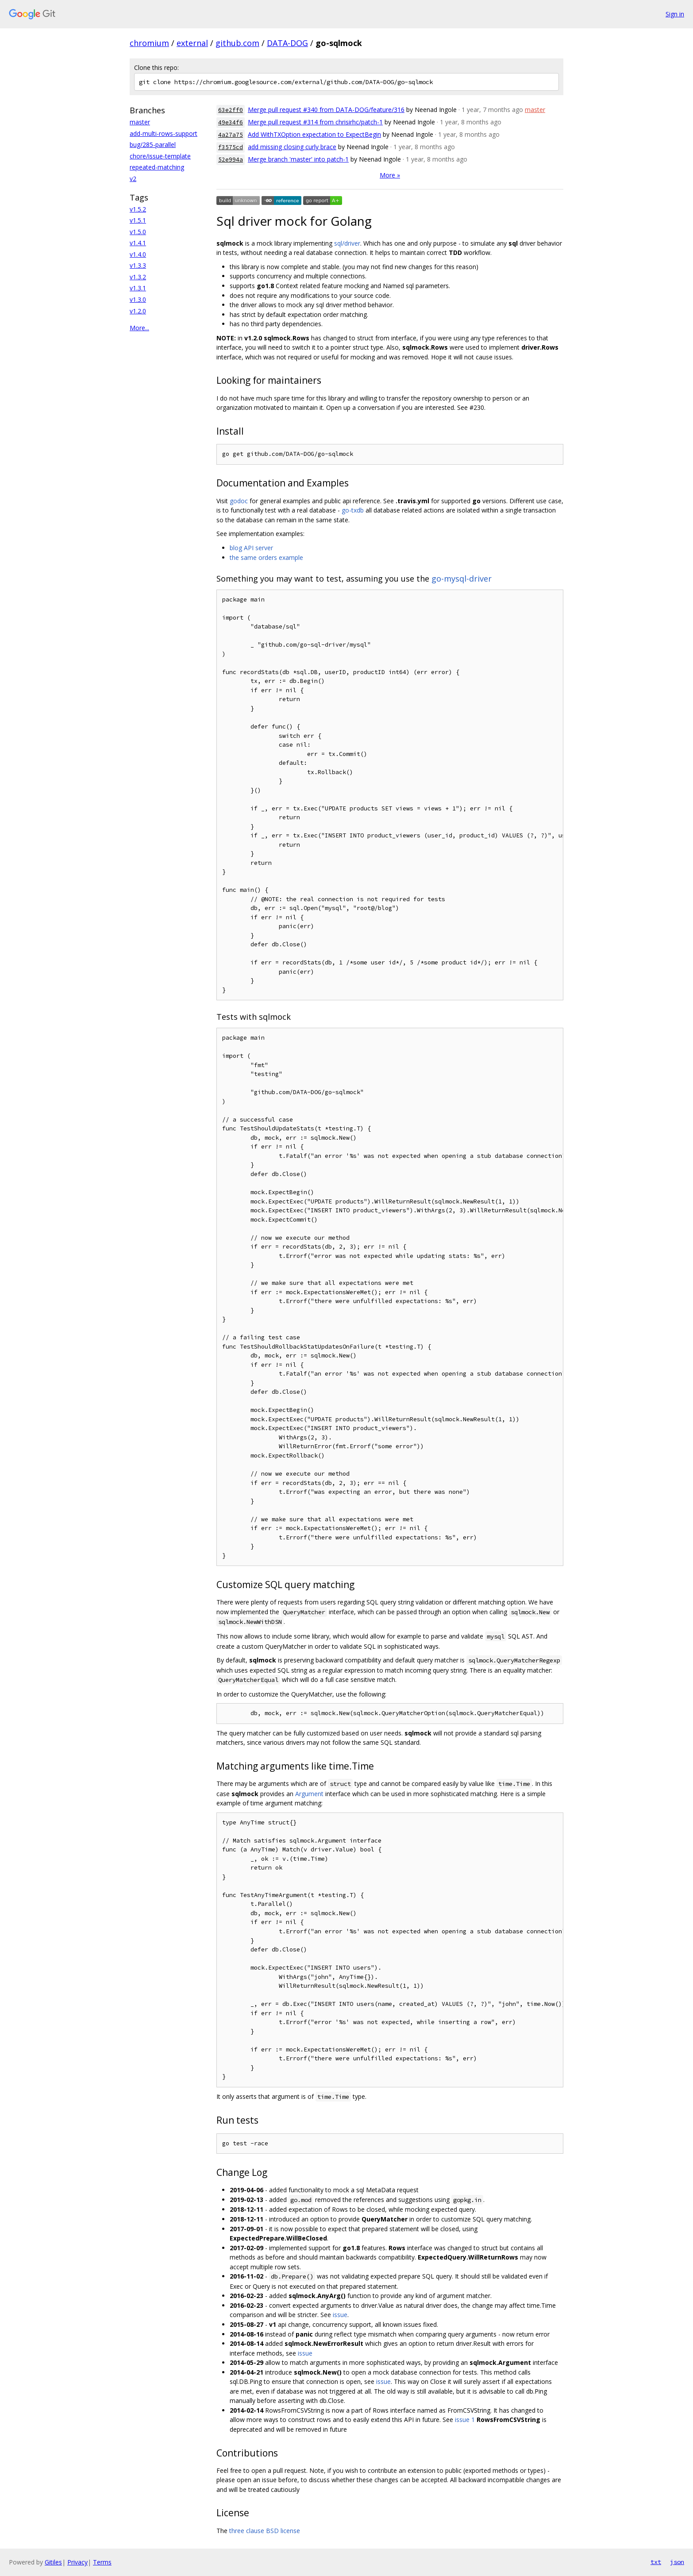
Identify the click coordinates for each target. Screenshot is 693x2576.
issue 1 (465, 2419)
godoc (239, 501)
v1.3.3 (138, 265)
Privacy (77, 2562)
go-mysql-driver (461, 578)
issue (340, 2314)
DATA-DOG (287, 43)
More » (390, 175)
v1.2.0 (138, 311)
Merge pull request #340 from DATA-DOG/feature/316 (326, 109)
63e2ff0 (230, 110)
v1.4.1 (138, 243)
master (140, 122)
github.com (237, 43)
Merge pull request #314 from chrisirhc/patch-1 (315, 122)
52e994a (230, 159)
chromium (149, 43)
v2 (133, 178)
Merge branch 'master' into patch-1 (298, 159)
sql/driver (347, 243)
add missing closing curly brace (292, 147)
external (192, 43)
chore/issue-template (160, 156)
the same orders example (266, 557)
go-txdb (353, 510)
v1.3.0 (138, 299)
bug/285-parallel (153, 144)
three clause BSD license (264, 2530)
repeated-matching (157, 167)
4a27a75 (230, 135)
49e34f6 (230, 122)
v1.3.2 (138, 277)
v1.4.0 (138, 254)
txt (656, 2562)
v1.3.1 (138, 288)
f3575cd (230, 147)
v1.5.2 (138, 209)
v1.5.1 (138, 220)
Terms (102, 2562)
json (677, 2562)
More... (139, 328)
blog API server (251, 548)
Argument (309, 1793)
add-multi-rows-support (163, 133)
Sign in (675, 14)
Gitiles (53, 2562)
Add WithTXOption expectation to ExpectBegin (314, 134)
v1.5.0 (138, 232)
